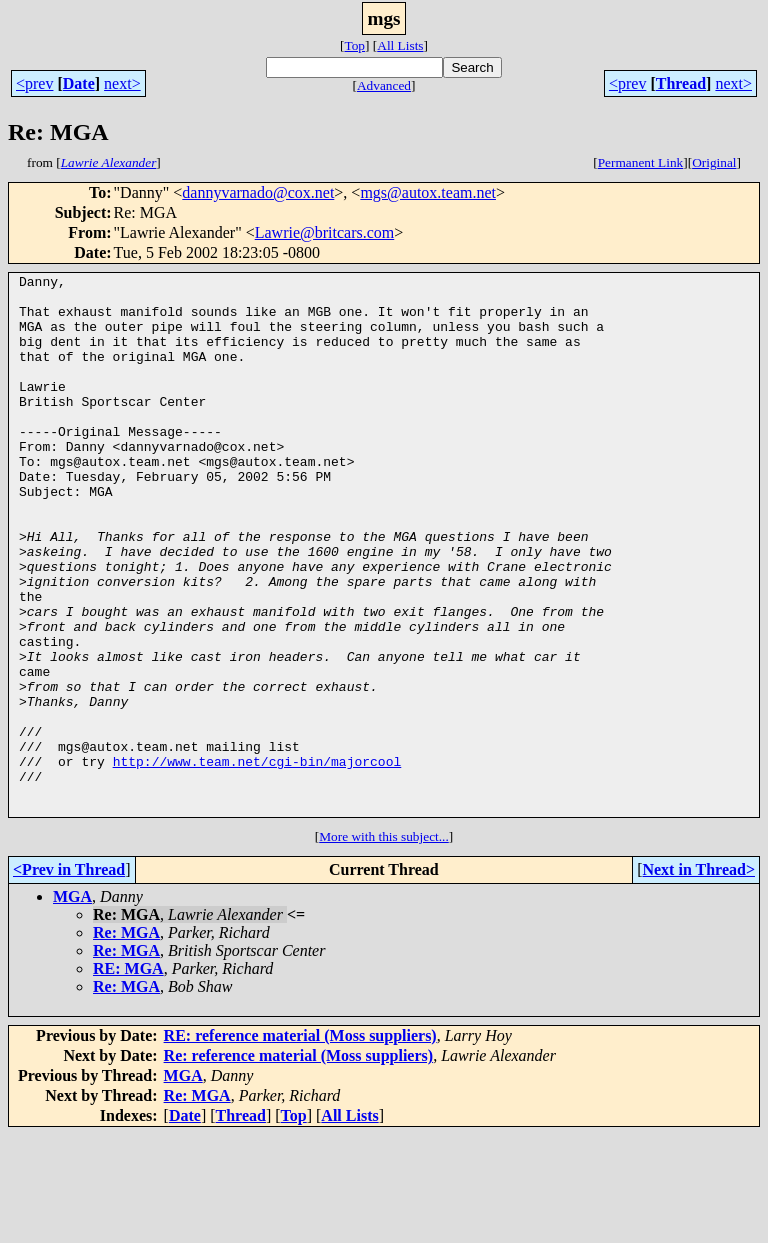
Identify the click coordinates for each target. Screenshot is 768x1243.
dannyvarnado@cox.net (258, 192)
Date (79, 83)
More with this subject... (384, 944)
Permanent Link (641, 162)
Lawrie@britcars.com (325, 232)
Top (354, 45)
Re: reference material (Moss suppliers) (299, 1163)
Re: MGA (126, 1040)
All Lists (400, 45)
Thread (681, 83)
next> (122, 83)
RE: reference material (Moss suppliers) (300, 1143)
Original (714, 162)
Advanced (384, 85)
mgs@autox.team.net (428, 192)
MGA (72, 1004)
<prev (34, 83)
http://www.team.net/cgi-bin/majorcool (257, 860)
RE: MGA (128, 1076)
